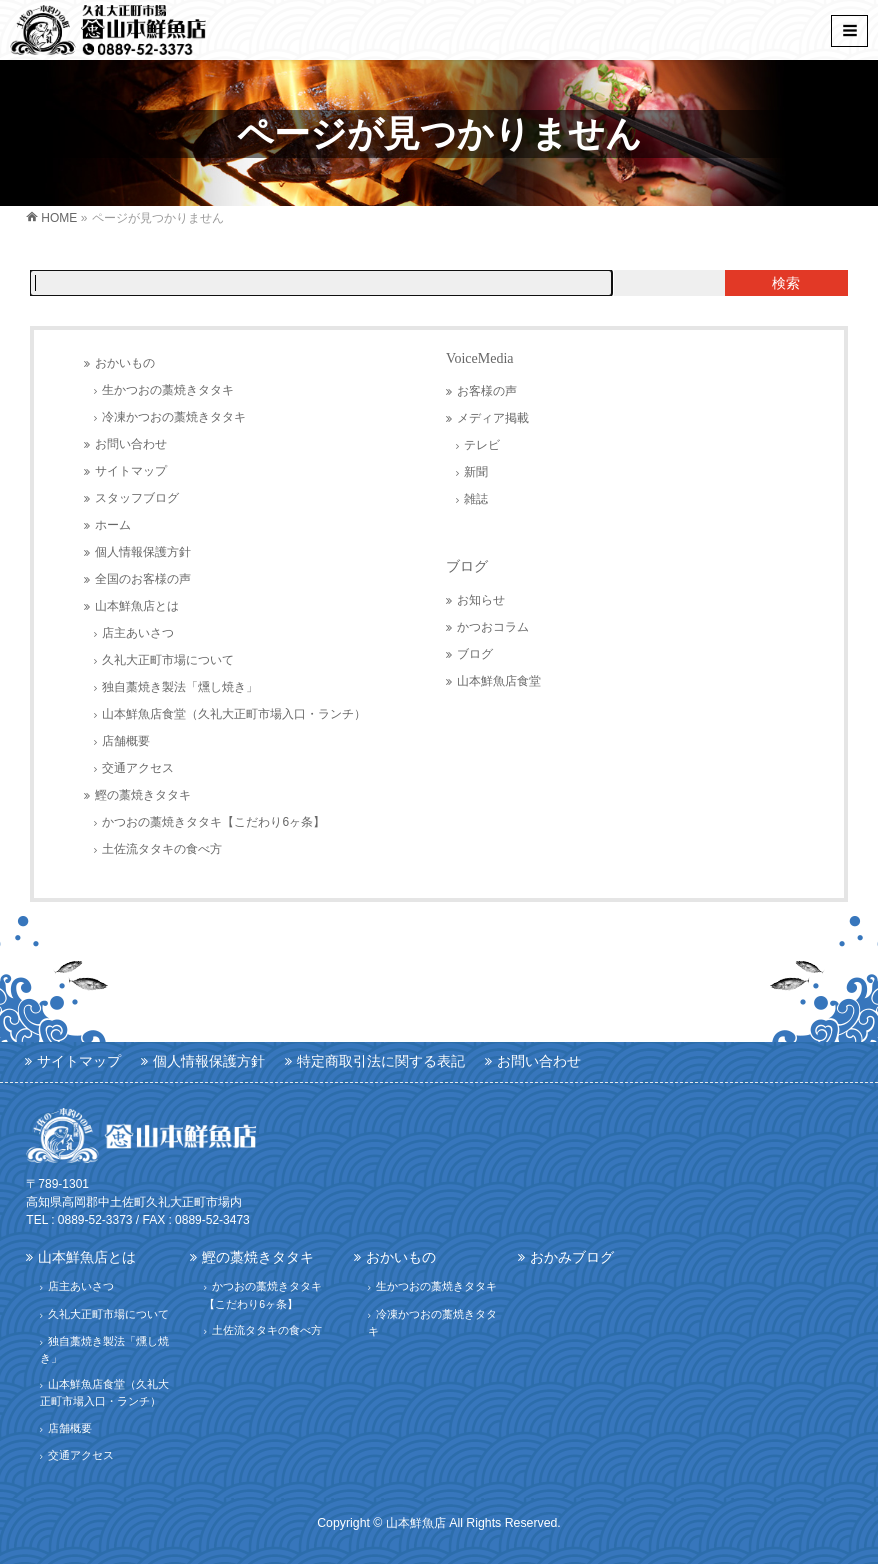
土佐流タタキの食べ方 (162, 849)
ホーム (113, 525)
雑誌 (476, 499)
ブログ (467, 566)
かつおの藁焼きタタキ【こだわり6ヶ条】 (213, 822)
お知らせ (481, 600)
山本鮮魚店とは (137, 606)
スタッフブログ (137, 498)
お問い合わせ (131, 444)
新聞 (476, 472)
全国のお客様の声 (143, 579)
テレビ (482, 445)
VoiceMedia (479, 358)
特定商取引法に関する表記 (381, 1061)
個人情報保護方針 (143, 552)
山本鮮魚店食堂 (499, 681)
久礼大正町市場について (168, 660)
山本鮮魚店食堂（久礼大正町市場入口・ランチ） (234, 714)
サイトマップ (131, 471)
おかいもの (125, 363)
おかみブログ (572, 1257)
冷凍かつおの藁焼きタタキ (174, 417)
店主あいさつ (138, 633)
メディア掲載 (493, 418)
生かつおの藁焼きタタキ (168, 390)
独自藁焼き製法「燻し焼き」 (180, 687)
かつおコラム (493, 627)
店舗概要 (126, 741)
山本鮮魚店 (416, 1523)
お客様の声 (487, 391)
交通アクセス (138, 768)
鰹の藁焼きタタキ (143, 795)
